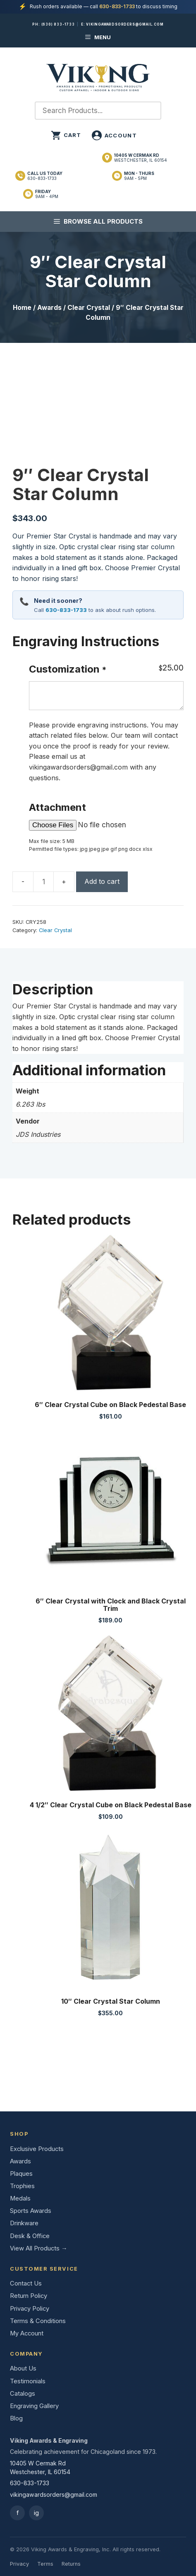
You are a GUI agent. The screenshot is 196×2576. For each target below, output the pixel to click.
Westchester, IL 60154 (140, 158)
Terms (45, 2564)
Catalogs (22, 2393)
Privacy (19, 2564)
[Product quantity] (43, 881)
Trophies (22, 2186)
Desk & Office (30, 2236)
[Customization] (106, 695)
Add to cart (102, 881)
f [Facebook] (18, 2512)
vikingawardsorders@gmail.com (124, 24)
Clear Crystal (88, 308)
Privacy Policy (29, 2308)
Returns (71, 2564)
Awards (49, 308)
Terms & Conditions (38, 2321)
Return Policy (28, 2296)
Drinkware (24, 2223)
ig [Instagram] (36, 2512)
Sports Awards (30, 2211)
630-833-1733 (117, 6)
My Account (26, 2333)
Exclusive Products (37, 2149)
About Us (23, 2368)
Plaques (21, 2173)
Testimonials (27, 2381)
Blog (16, 2418)
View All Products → (38, 2248)
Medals (20, 2198)
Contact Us (26, 2283)
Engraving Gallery (34, 2406)
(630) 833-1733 (58, 24)
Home (22, 308)
